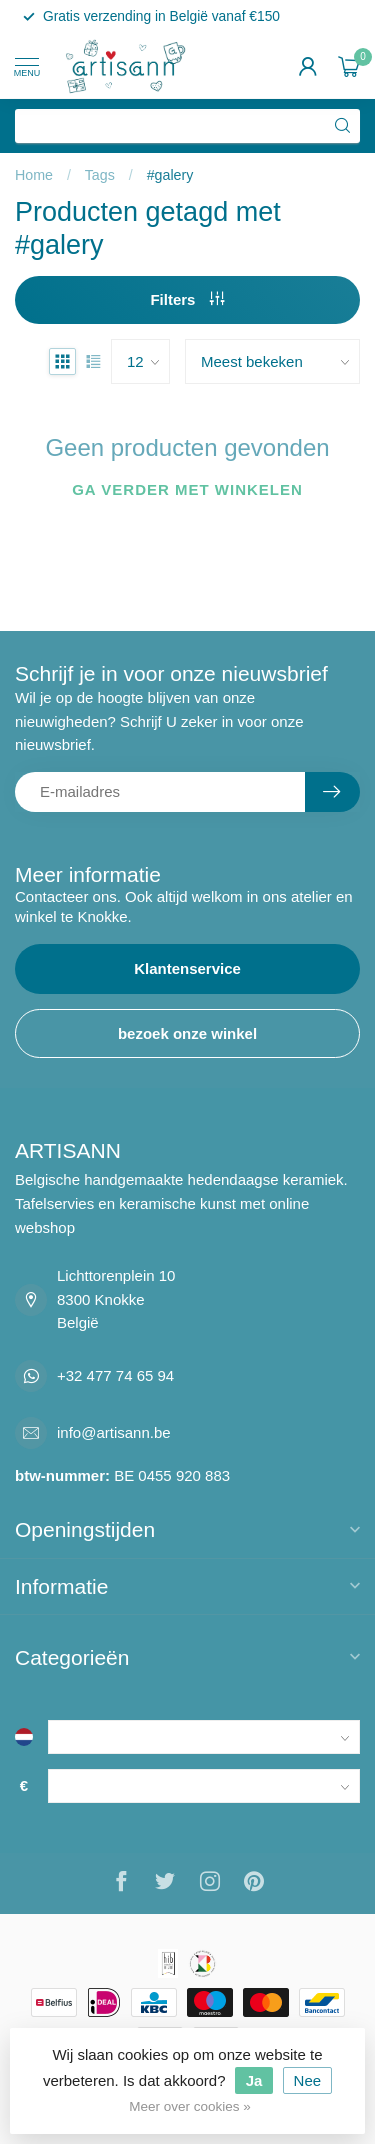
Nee (308, 2080)
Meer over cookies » (190, 2106)
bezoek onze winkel (187, 1033)
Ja (254, 2080)
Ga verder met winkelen (187, 489)
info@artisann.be (114, 1432)
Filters (187, 299)
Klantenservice (187, 968)
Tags (100, 175)
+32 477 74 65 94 (115, 1375)
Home (34, 175)
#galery (170, 175)
